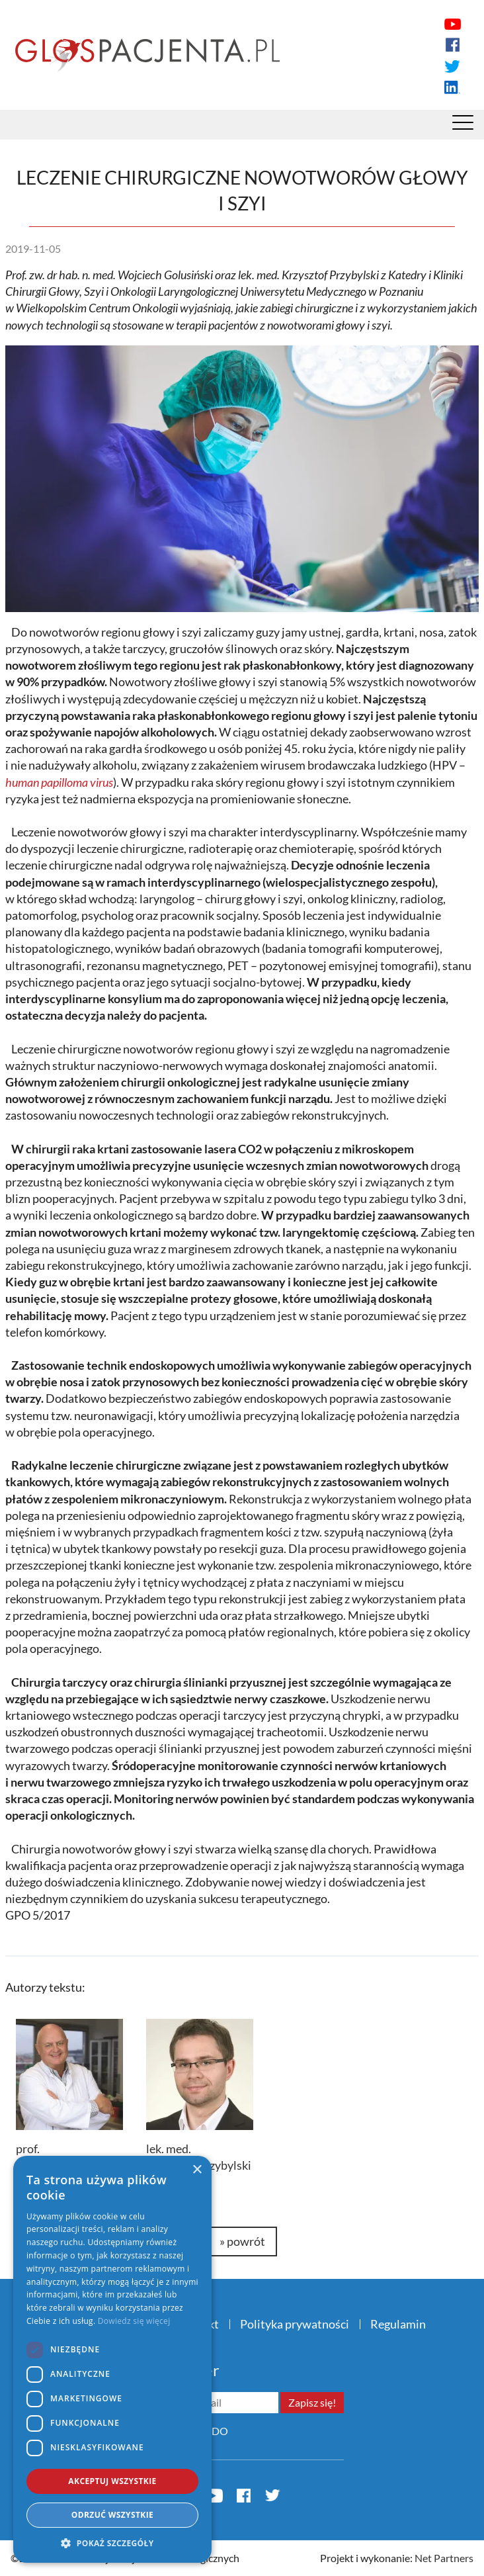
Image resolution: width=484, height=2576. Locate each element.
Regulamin (398, 2324)
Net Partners (444, 2558)
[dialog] (112, 2359)
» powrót (242, 2241)
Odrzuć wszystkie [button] (112, 2514)
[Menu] (462, 125)
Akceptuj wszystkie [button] (112, 2481)
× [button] (197, 2170)
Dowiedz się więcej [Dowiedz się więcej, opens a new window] (134, 2321)
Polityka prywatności (294, 2324)
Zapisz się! (312, 2402)
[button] (112, 2543)
